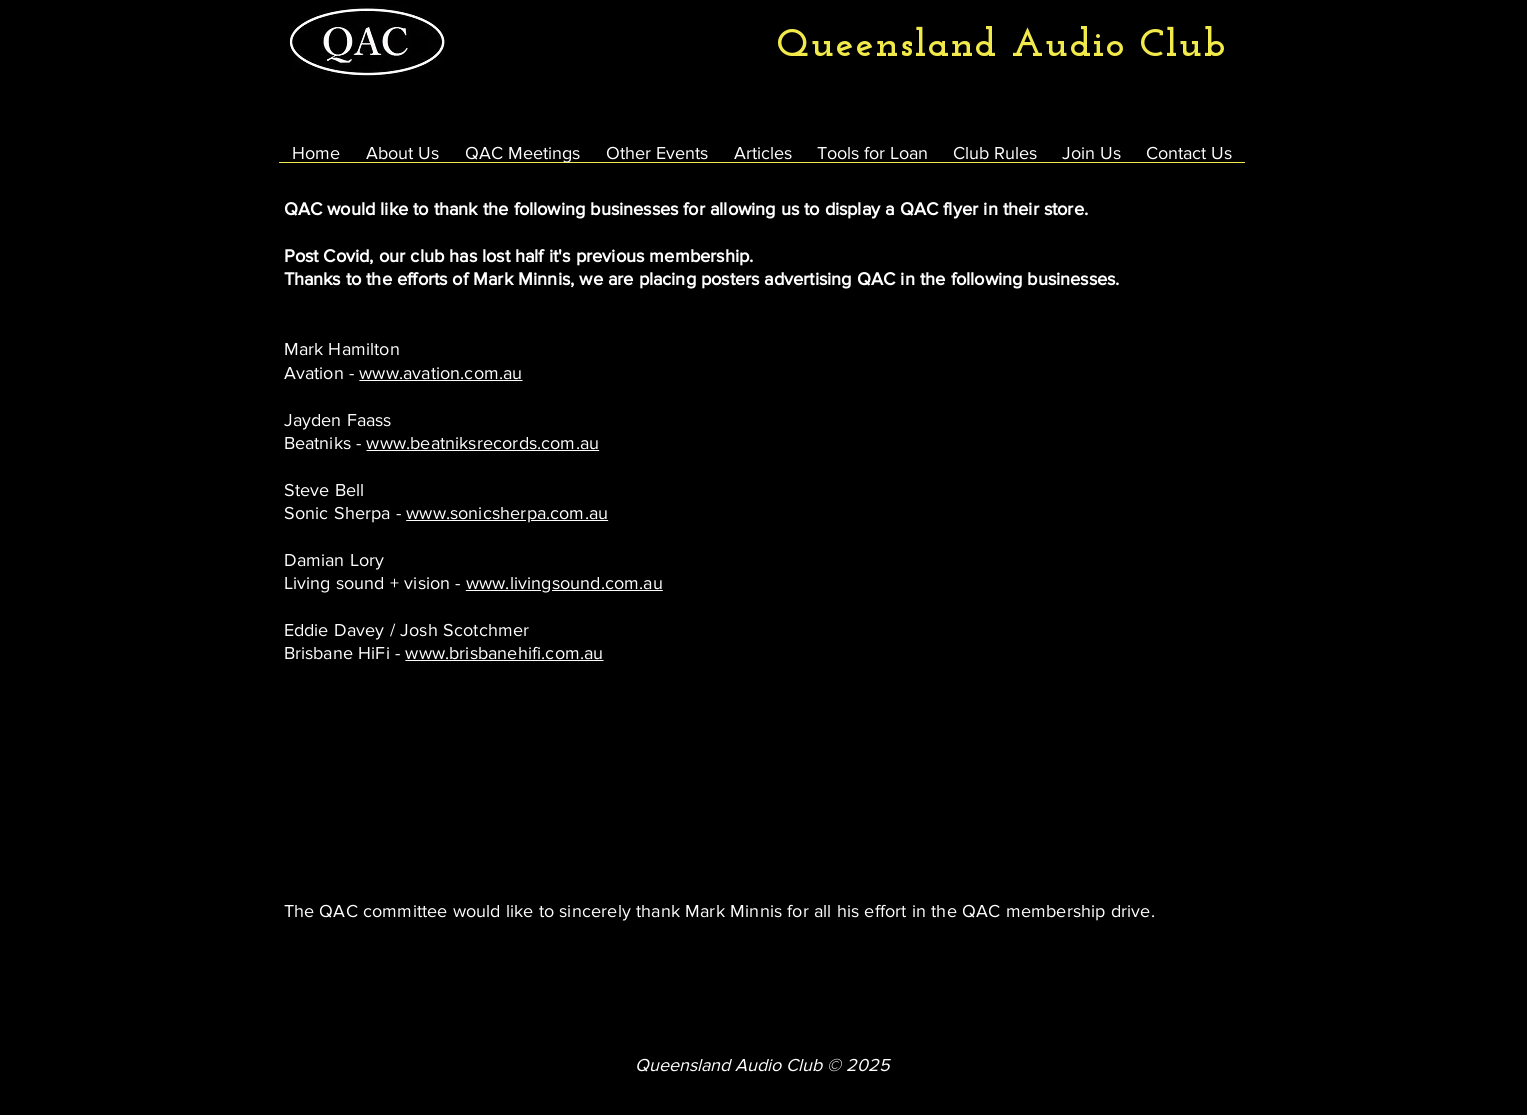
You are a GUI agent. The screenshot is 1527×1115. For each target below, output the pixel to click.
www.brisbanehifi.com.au (504, 653)
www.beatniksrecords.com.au (482, 443)
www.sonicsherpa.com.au (507, 513)
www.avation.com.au (440, 373)
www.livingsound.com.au (564, 583)
